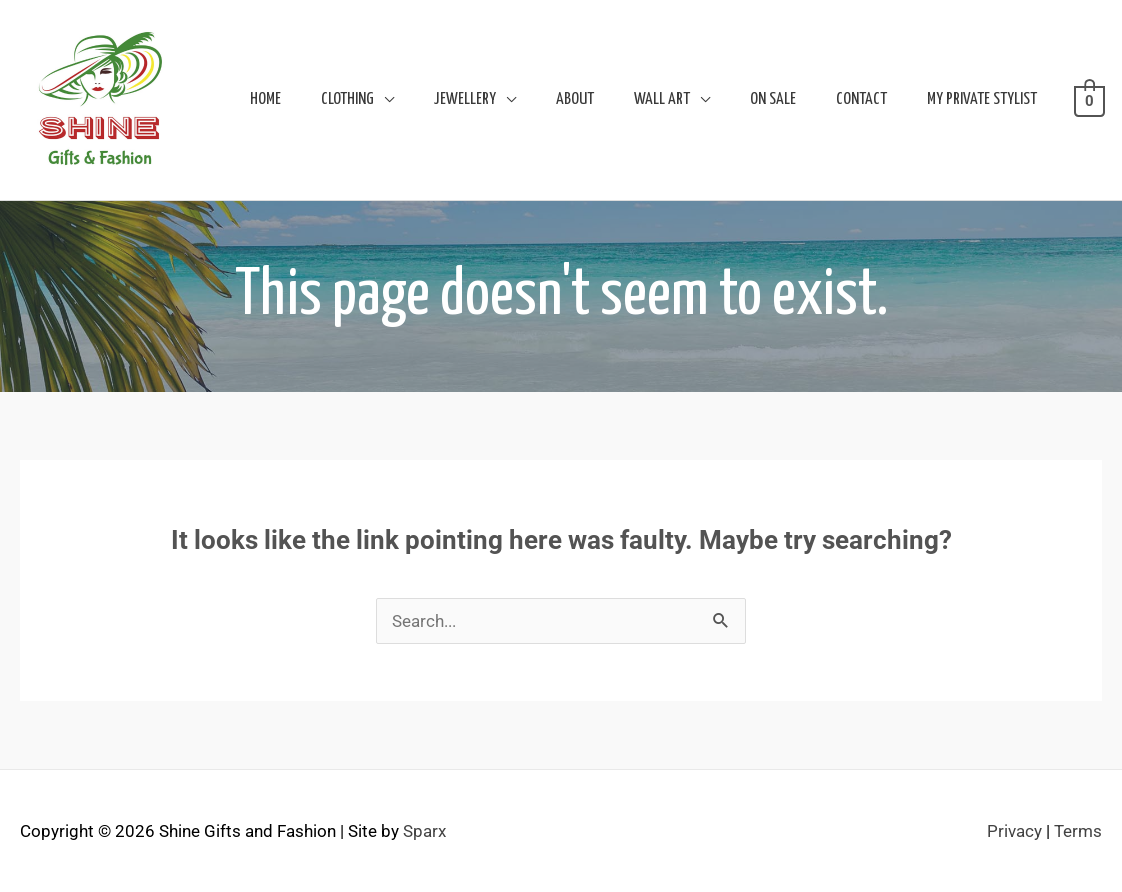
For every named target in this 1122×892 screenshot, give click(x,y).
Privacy (1014, 831)
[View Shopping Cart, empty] (1089, 100)
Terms (1078, 831)
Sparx (424, 831)
